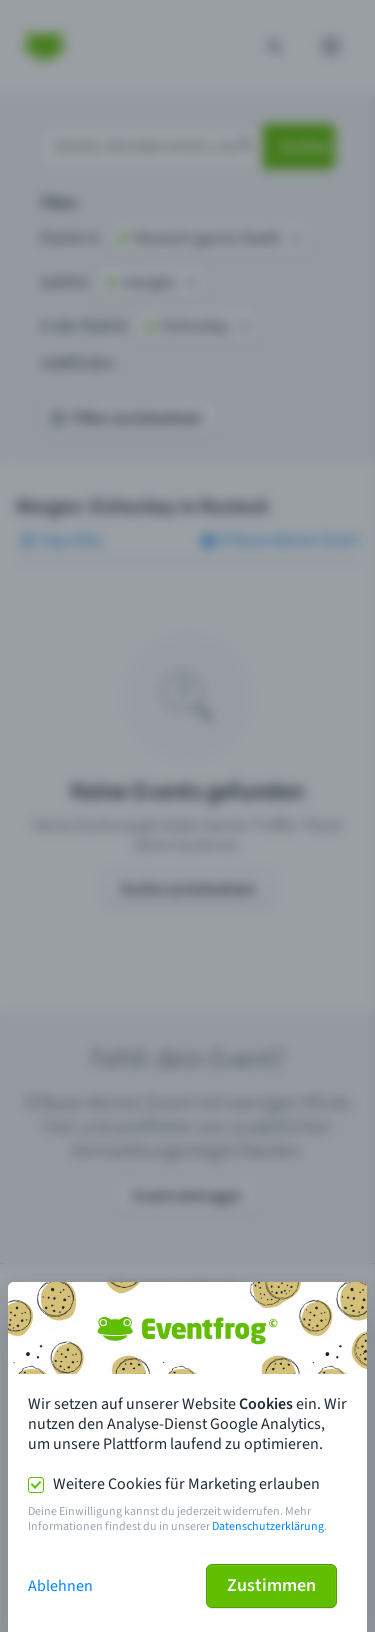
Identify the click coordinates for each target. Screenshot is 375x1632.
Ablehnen (60, 1586)
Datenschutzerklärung (268, 1526)
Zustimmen (271, 1585)
